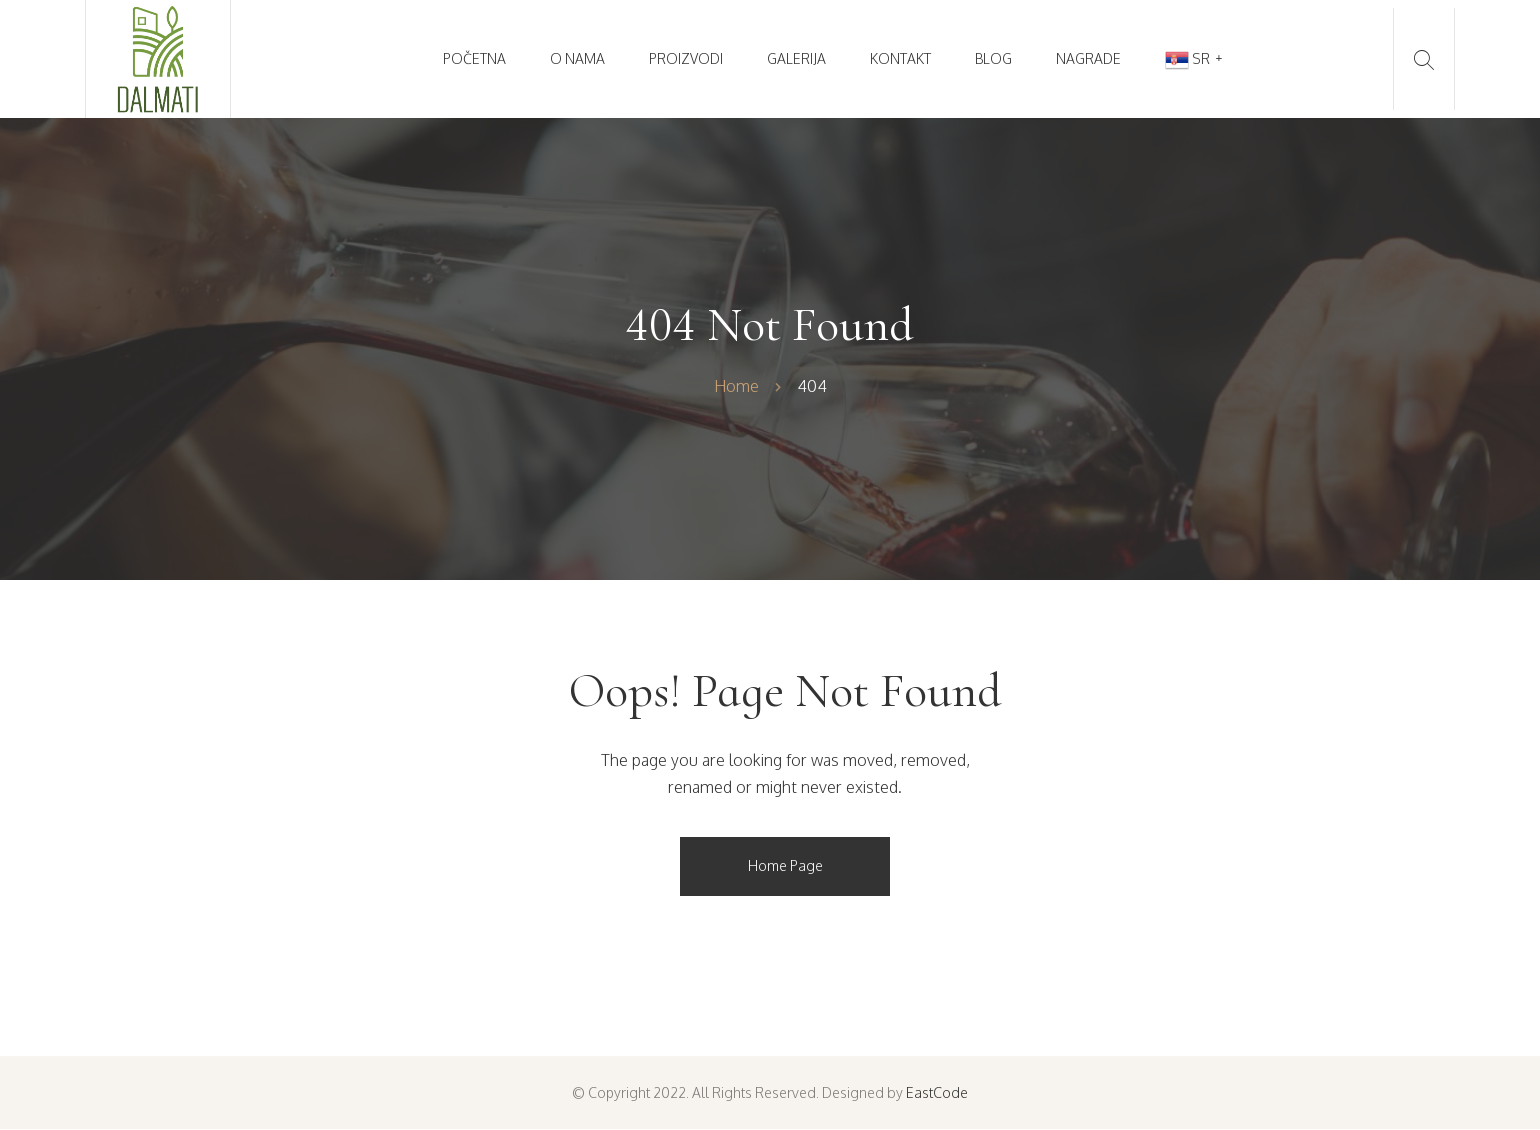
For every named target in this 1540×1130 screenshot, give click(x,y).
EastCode (937, 1092)
